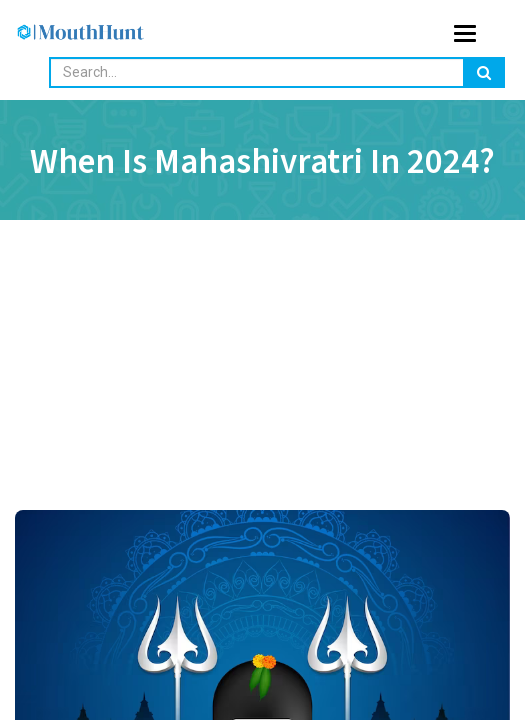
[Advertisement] (262, 400)
